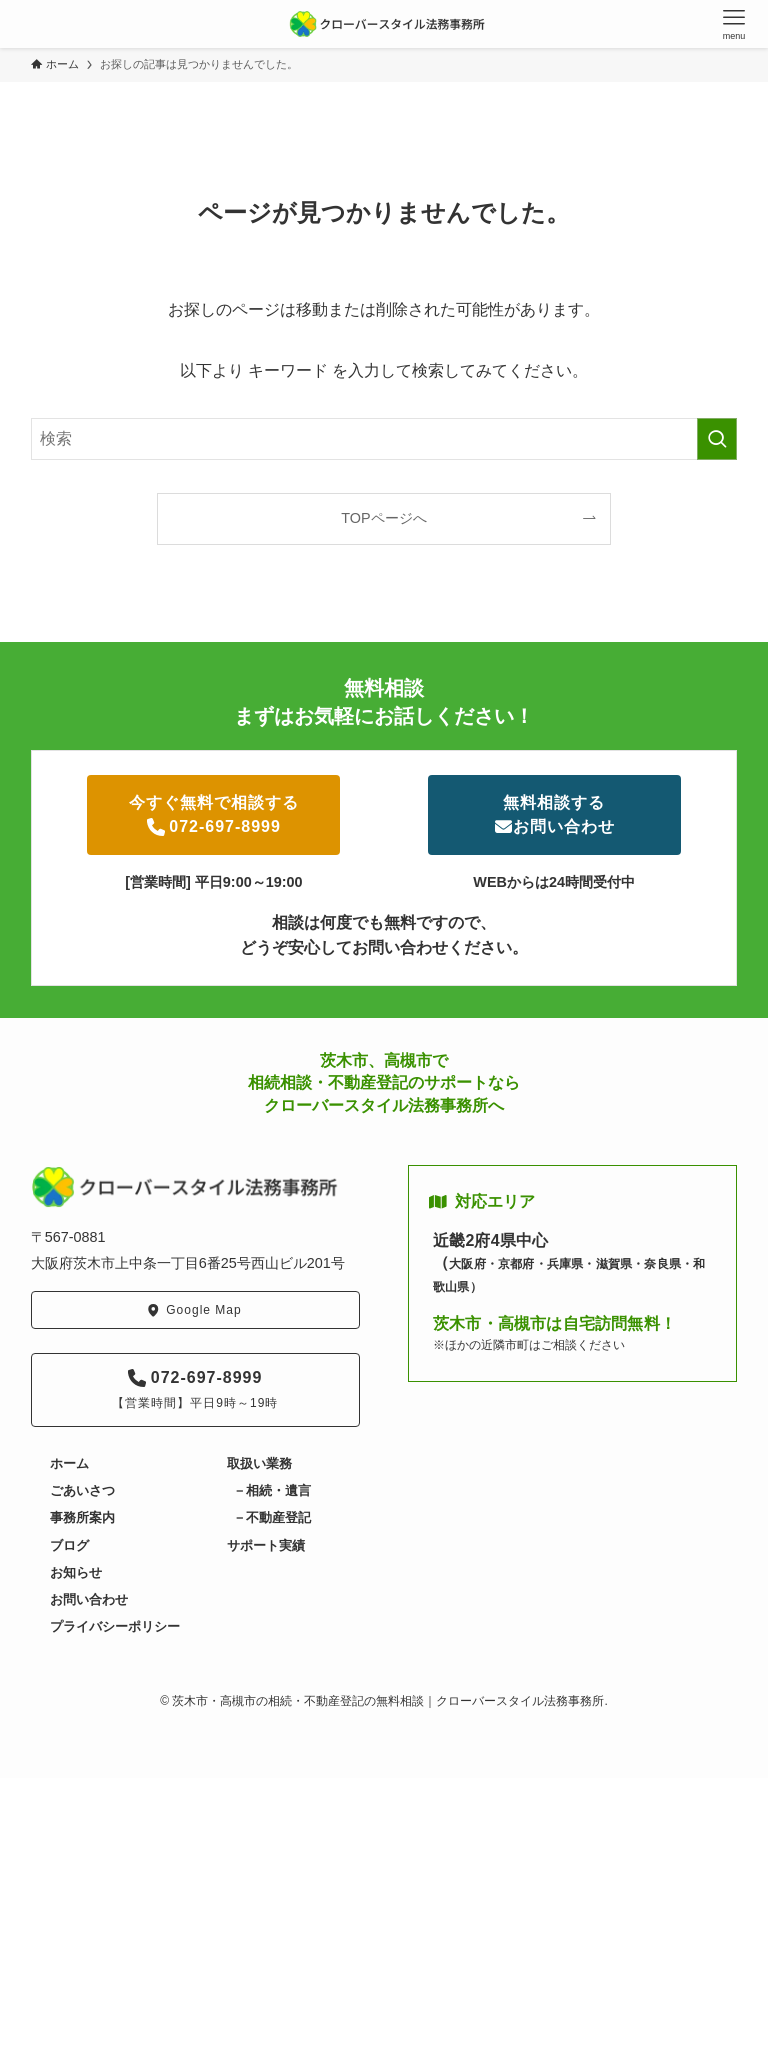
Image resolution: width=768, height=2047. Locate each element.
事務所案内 (82, 1517)
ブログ (69, 1545)
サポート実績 (266, 1545)
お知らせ (76, 1572)
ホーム (69, 1463)
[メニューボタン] (734, 24)
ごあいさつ (82, 1490)
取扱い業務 (259, 1463)
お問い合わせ (89, 1599)
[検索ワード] (384, 439)
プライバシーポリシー (115, 1626)
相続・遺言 (278, 1490)
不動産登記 (278, 1517)
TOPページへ (383, 518)
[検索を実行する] (717, 439)
